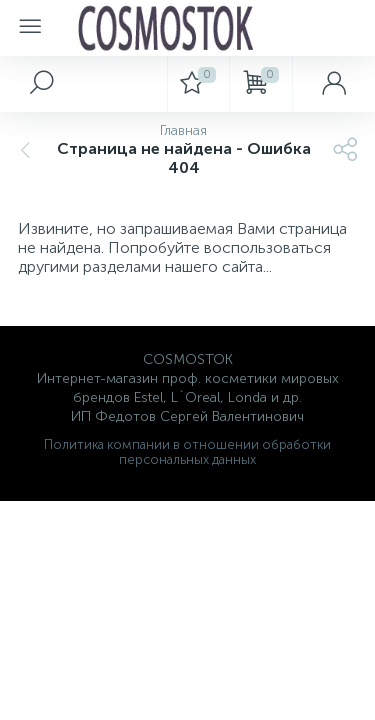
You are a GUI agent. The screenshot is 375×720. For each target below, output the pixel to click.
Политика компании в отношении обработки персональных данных (187, 452)
